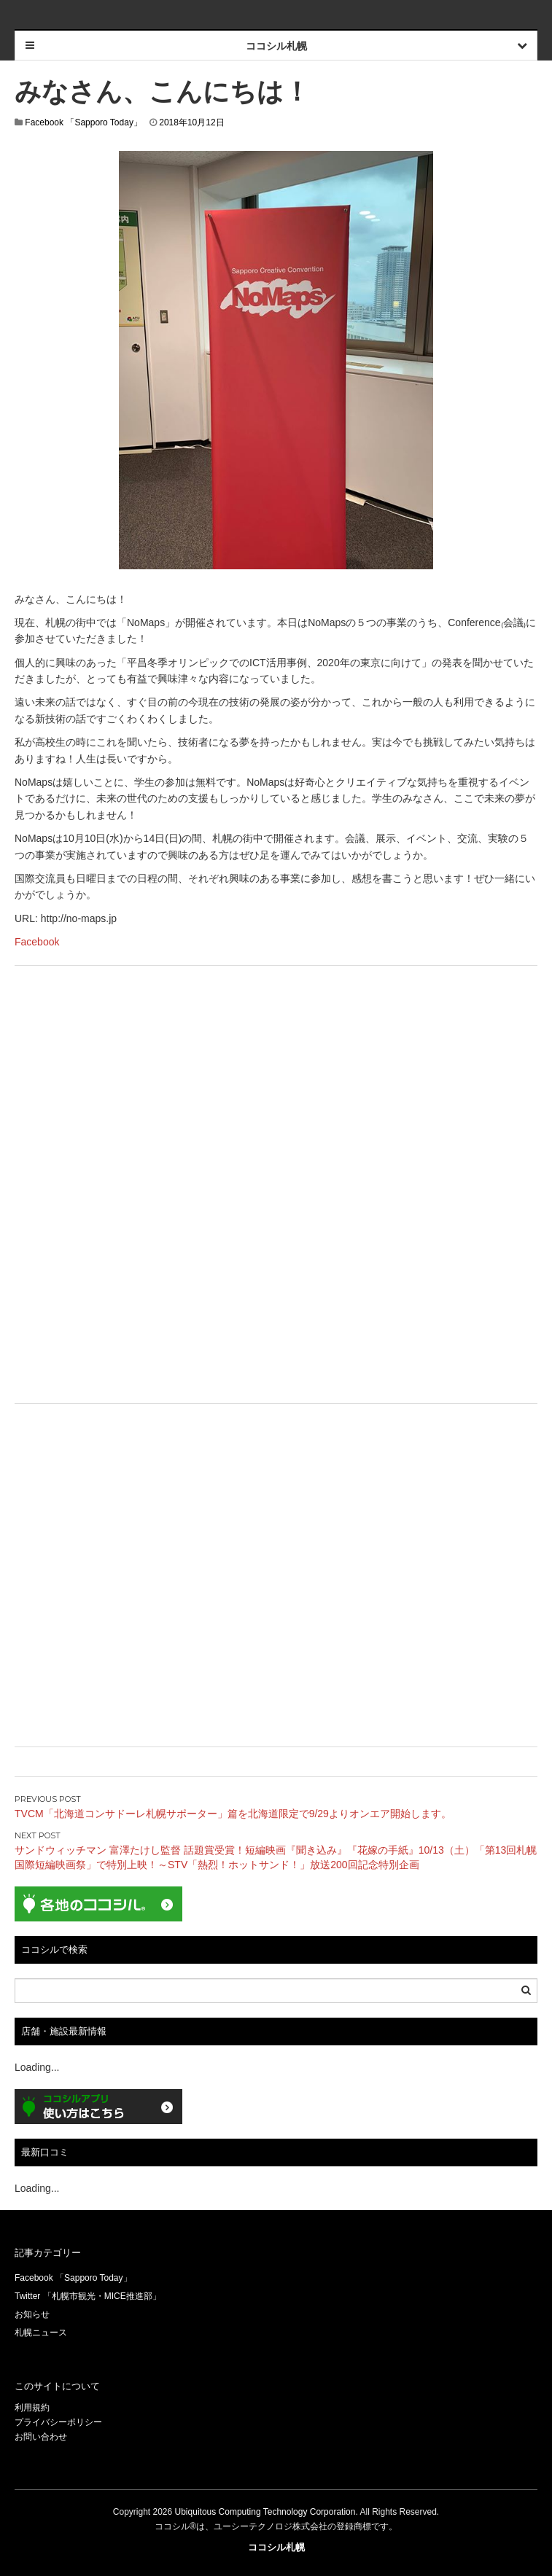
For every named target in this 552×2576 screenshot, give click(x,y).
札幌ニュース (41, 2332)
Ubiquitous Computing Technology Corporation (265, 2512)
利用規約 (32, 2408)
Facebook (37, 942)
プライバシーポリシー (58, 2422)
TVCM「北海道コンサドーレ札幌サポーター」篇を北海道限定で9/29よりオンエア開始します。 (233, 1813)
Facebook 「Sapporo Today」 (83, 122)
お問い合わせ (41, 2437)
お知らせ (32, 2314)
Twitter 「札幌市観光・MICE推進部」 (88, 2296)
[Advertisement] (276, 1082)
